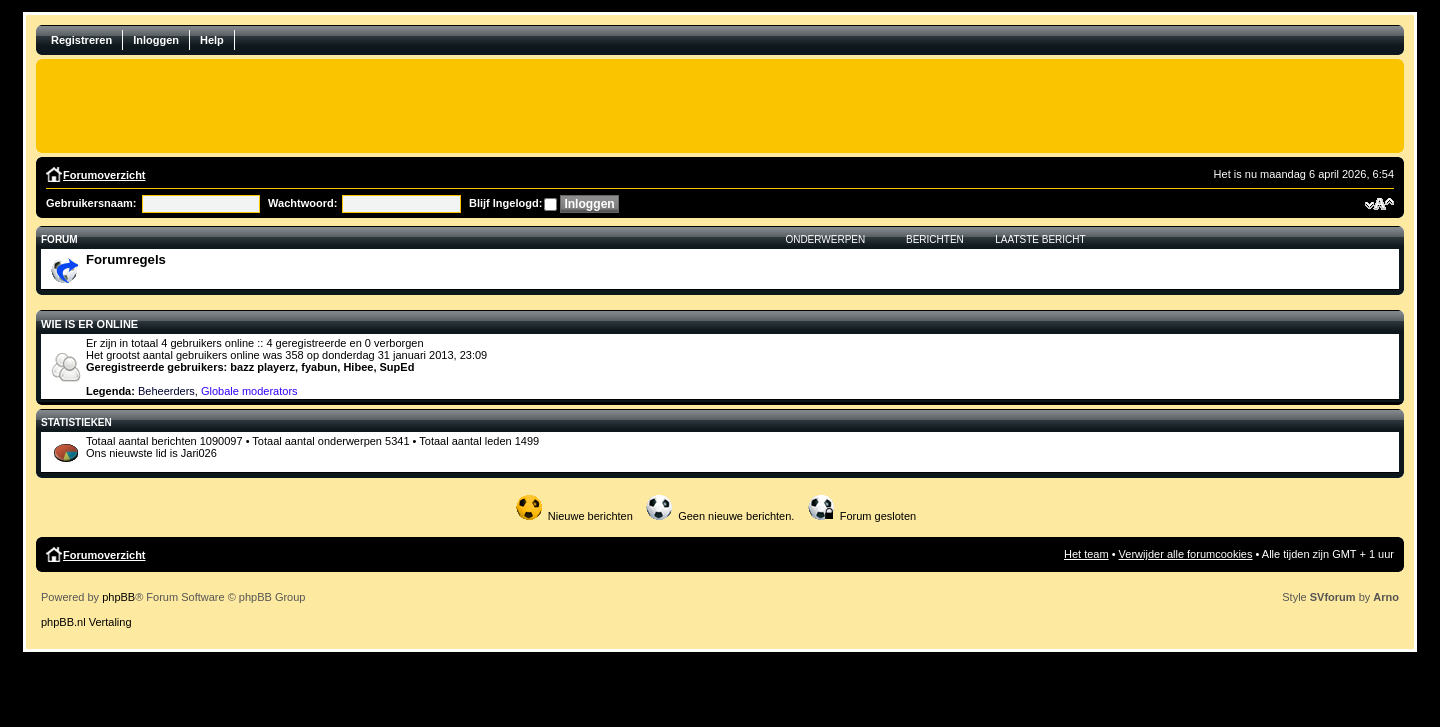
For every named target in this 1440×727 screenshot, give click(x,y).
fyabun (319, 367)
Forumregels (126, 259)
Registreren (81, 40)
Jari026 (199, 453)
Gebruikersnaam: (91, 203)
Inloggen (156, 40)
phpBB (118, 597)
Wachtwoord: (302, 203)
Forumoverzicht (104, 175)
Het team (1086, 554)
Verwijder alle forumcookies (1186, 554)
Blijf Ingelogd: (505, 203)
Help (212, 40)
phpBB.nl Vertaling (86, 622)
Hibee (358, 367)
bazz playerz (262, 367)
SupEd (397, 367)
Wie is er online (89, 324)
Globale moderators (249, 391)
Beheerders (166, 391)
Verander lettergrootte (1379, 204)
